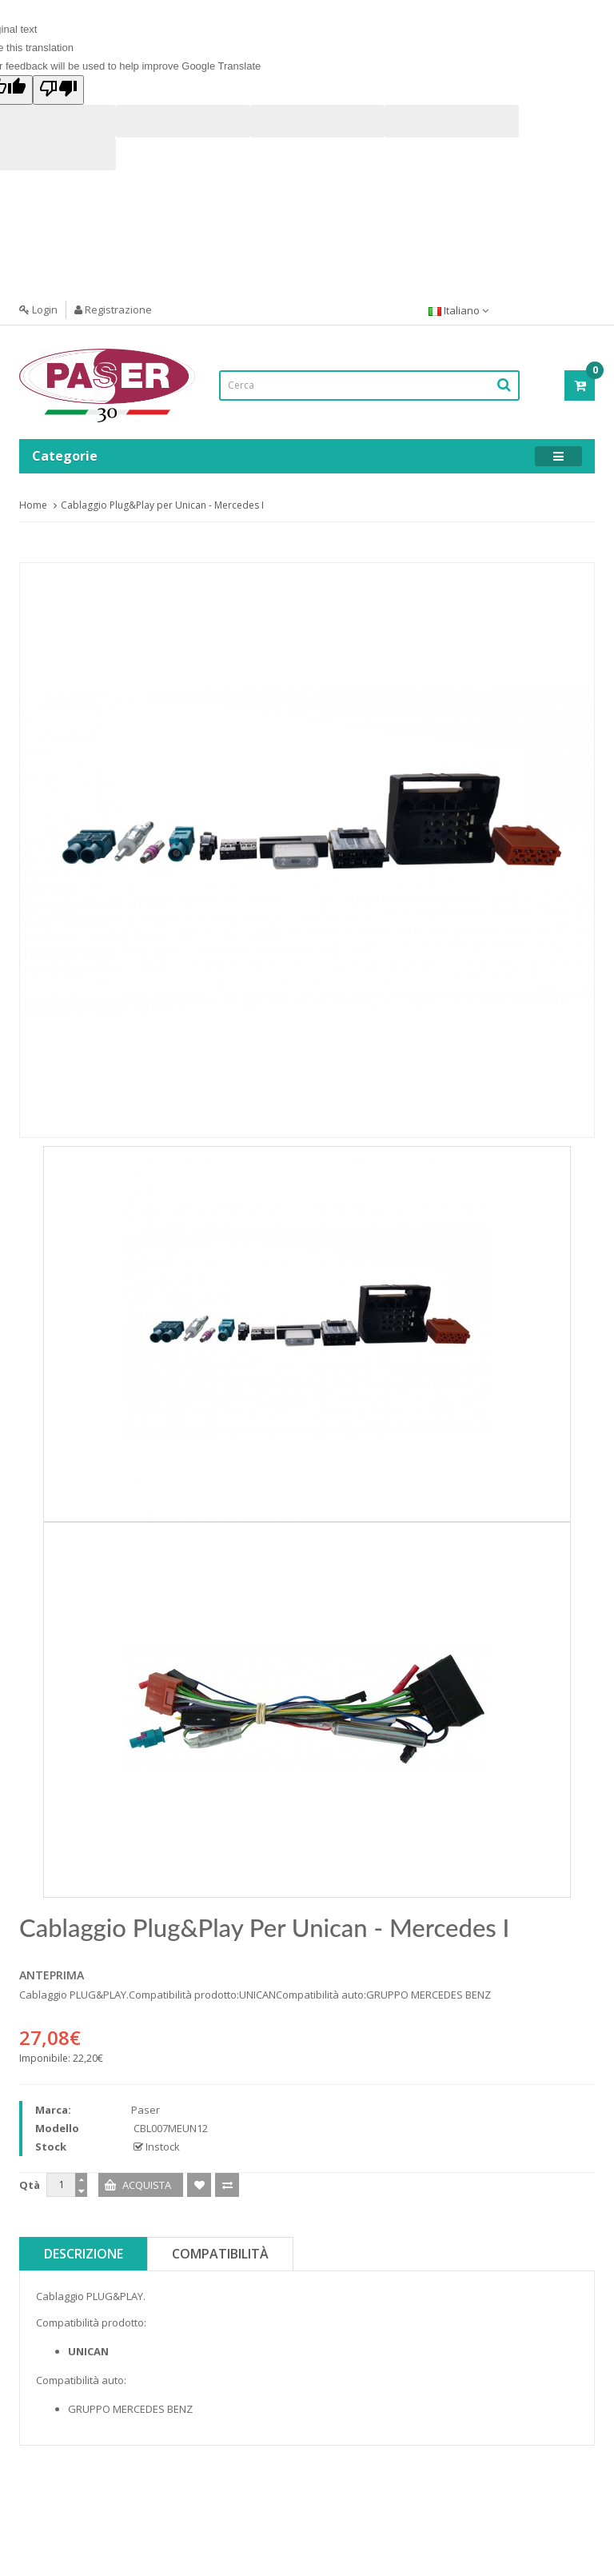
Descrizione (83, 2253)
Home (33, 505)
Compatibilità (220, 2253)
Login (38, 309)
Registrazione (113, 309)
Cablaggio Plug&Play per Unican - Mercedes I (162, 505)
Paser (145, 2110)
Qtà (29, 2185)
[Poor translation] (58, 90)
